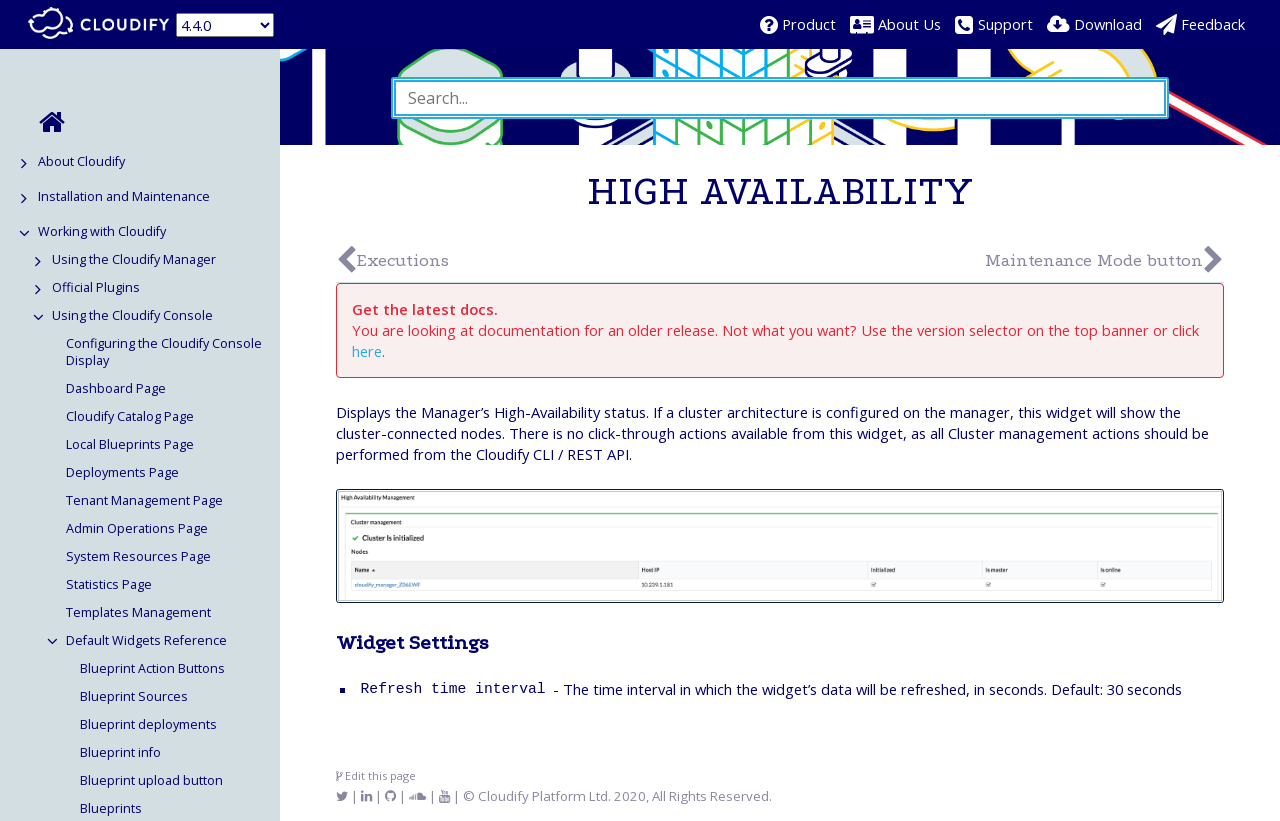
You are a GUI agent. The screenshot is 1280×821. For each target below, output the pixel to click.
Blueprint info (120, 752)
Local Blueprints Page (130, 444)
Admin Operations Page (137, 528)
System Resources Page (138, 556)
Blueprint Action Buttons (152, 668)
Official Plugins (96, 287)
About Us (909, 24)
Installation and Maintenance (124, 196)
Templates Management (138, 612)
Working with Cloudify (102, 231)
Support (1005, 24)
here (367, 351)
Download (1108, 24)
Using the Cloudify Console (132, 315)
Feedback (1213, 24)
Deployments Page (122, 472)
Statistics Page (109, 584)
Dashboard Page (116, 388)
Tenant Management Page (144, 500)
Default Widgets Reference (146, 640)
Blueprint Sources (134, 696)
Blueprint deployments (148, 724)
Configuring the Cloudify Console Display (164, 352)
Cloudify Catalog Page (130, 416)
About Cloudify (81, 161)
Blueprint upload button (151, 780)
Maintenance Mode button (1094, 260)
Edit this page (376, 775)
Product (809, 24)
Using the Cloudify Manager (134, 259)
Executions (403, 260)
